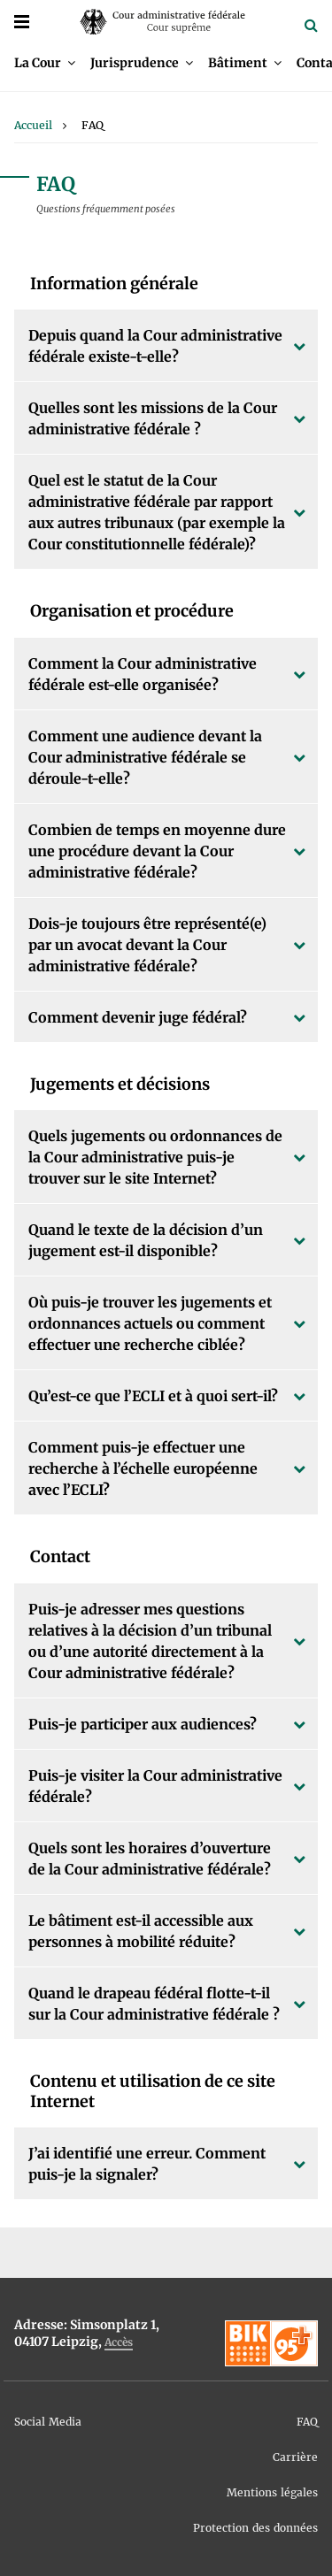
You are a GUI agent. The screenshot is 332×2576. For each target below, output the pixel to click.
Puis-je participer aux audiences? (142, 1724)
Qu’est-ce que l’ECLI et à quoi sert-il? (153, 1396)
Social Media (47, 2421)
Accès (118, 2342)
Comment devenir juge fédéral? (137, 1017)
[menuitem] (44, 62)
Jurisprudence (134, 63)
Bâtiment (237, 63)
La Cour (37, 63)
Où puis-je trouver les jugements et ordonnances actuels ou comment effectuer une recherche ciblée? (150, 1323)
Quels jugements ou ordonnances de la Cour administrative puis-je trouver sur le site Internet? (155, 1157)
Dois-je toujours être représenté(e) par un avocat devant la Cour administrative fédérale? (147, 945)
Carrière (295, 2457)
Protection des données (255, 2527)
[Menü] (21, 21)
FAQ (307, 2421)
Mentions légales (272, 2492)
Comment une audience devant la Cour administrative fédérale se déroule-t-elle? (145, 757)
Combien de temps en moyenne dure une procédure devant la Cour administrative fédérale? (157, 851)
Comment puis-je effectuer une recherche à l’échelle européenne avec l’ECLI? (143, 1468)
